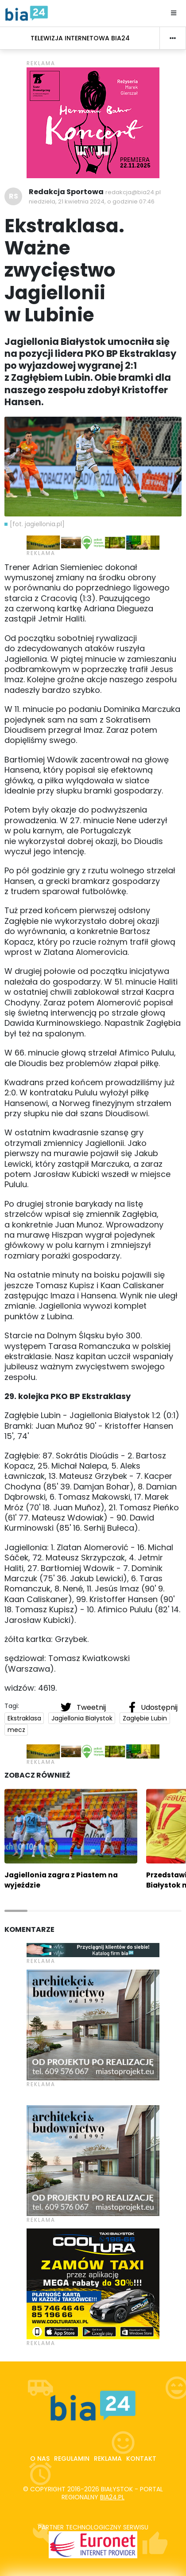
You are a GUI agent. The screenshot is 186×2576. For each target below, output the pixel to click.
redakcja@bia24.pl (133, 192)
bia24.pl (112, 2497)
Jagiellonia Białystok (81, 1718)
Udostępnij (153, 1707)
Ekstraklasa (24, 1718)
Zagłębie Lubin (145, 1718)
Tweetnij (84, 1707)
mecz (16, 1729)
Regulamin (71, 2459)
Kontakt (141, 2459)
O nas (40, 2459)
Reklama (108, 2459)
